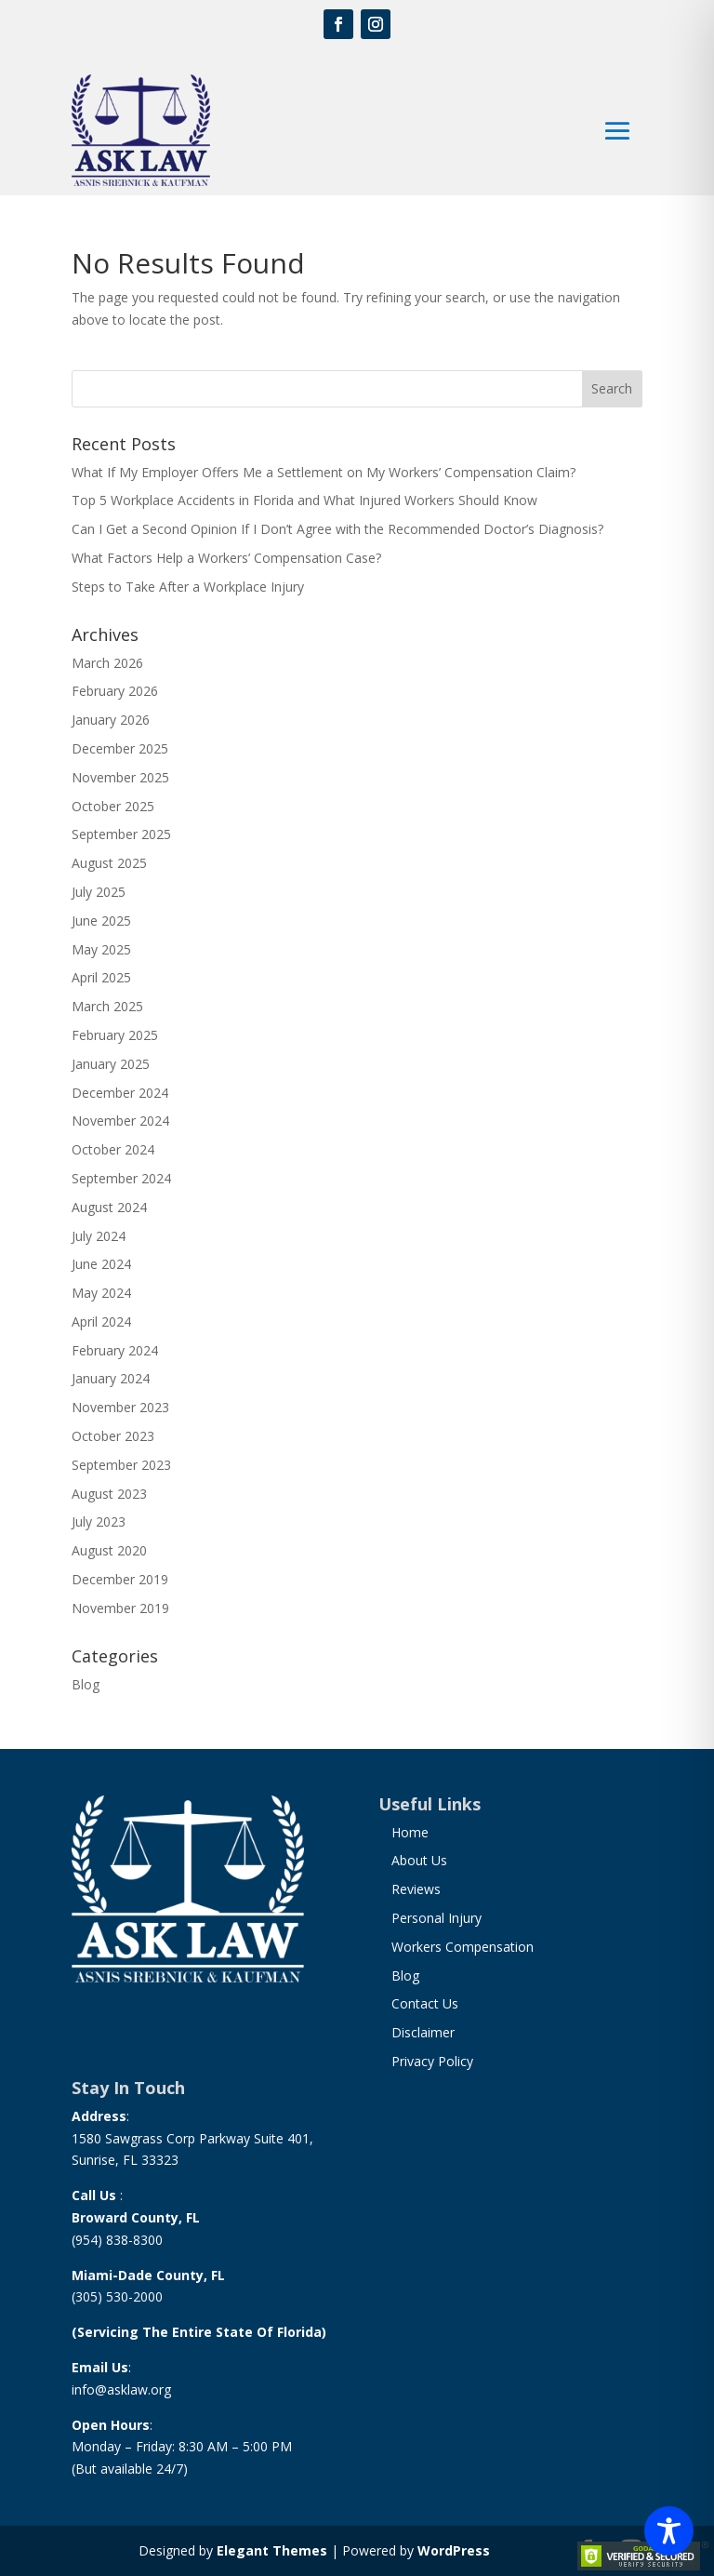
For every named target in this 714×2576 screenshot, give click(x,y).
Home (410, 1832)
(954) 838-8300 (117, 2240)
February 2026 (115, 691)
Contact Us (424, 2003)
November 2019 (120, 1608)
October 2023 (113, 1436)
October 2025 (113, 806)
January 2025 (111, 1064)
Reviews (416, 1889)
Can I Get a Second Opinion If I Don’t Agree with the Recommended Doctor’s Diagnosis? (337, 529)
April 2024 (101, 1321)
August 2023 (109, 1493)
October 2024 (113, 1149)
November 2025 (120, 777)
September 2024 (121, 1178)
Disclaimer (423, 2032)
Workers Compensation (462, 1946)
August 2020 (109, 1550)
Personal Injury (436, 1918)
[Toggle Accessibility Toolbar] (668, 2530)
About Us (419, 1860)
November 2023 (120, 1407)
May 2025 (101, 949)
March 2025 (107, 1006)
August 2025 (109, 863)
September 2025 (121, 834)
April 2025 (101, 977)
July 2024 (99, 1236)
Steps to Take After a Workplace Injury (188, 586)
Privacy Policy (432, 2061)
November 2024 (120, 1120)
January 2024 (111, 1378)
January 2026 (111, 719)
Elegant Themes (272, 2550)
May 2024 (101, 1292)
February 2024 (115, 1350)
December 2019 (120, 1579)
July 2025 (99, 892)
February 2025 (115, 1035)
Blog (85, 1684)
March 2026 (107, 663)
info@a (93, 2389)
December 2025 (120, 748)
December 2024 (120, 1092)
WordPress (453, 2550)
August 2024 (109, 1207)
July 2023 (99, 1521)
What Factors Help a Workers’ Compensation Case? (226, 558)
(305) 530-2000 (117, 2296)
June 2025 (101, 920)
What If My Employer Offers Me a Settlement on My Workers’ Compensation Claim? (323, 472)
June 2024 (101, 1264)
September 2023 (121, 1465)
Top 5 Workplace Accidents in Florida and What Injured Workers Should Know (304, 500)
